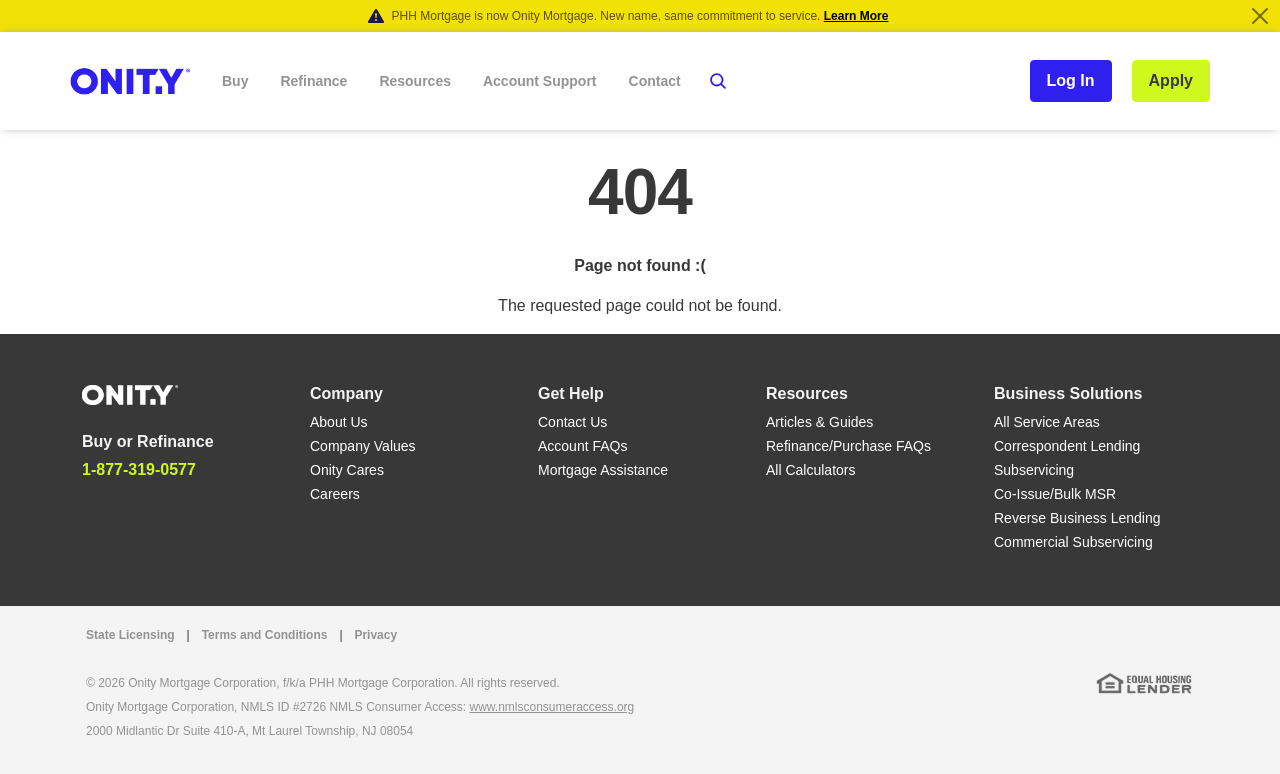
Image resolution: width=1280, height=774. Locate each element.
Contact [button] (655, 81)
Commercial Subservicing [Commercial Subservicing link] (1073, 542)
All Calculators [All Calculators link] (810, 470)
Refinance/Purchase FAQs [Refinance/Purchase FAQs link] (848, 446)
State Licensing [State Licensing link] (130, 635)
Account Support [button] (540, 81)
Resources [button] (415, 81)
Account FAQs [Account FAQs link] (582, 446)
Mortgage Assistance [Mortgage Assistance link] (603, 470)
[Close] (1260, 16)
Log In (1071, 80)
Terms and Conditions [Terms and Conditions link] (265, 635)
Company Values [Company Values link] (363, 446)
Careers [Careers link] (335, 494)
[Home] (130, 393)
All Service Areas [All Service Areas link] (1047, 422)
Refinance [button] (313, 81)
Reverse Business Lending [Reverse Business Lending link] (1077, 518)
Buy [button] (235, 81)
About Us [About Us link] (339, 422)
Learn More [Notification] (856, 16)
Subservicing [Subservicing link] (1034, 470)
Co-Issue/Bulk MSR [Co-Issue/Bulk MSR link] (1055, 494)
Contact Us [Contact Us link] (572, 422)
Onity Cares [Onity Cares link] (347, 470)
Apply (1171, 80)
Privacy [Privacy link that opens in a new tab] (375, 635)
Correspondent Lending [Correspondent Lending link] (1067, 446)
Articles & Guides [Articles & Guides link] (819, 422)
